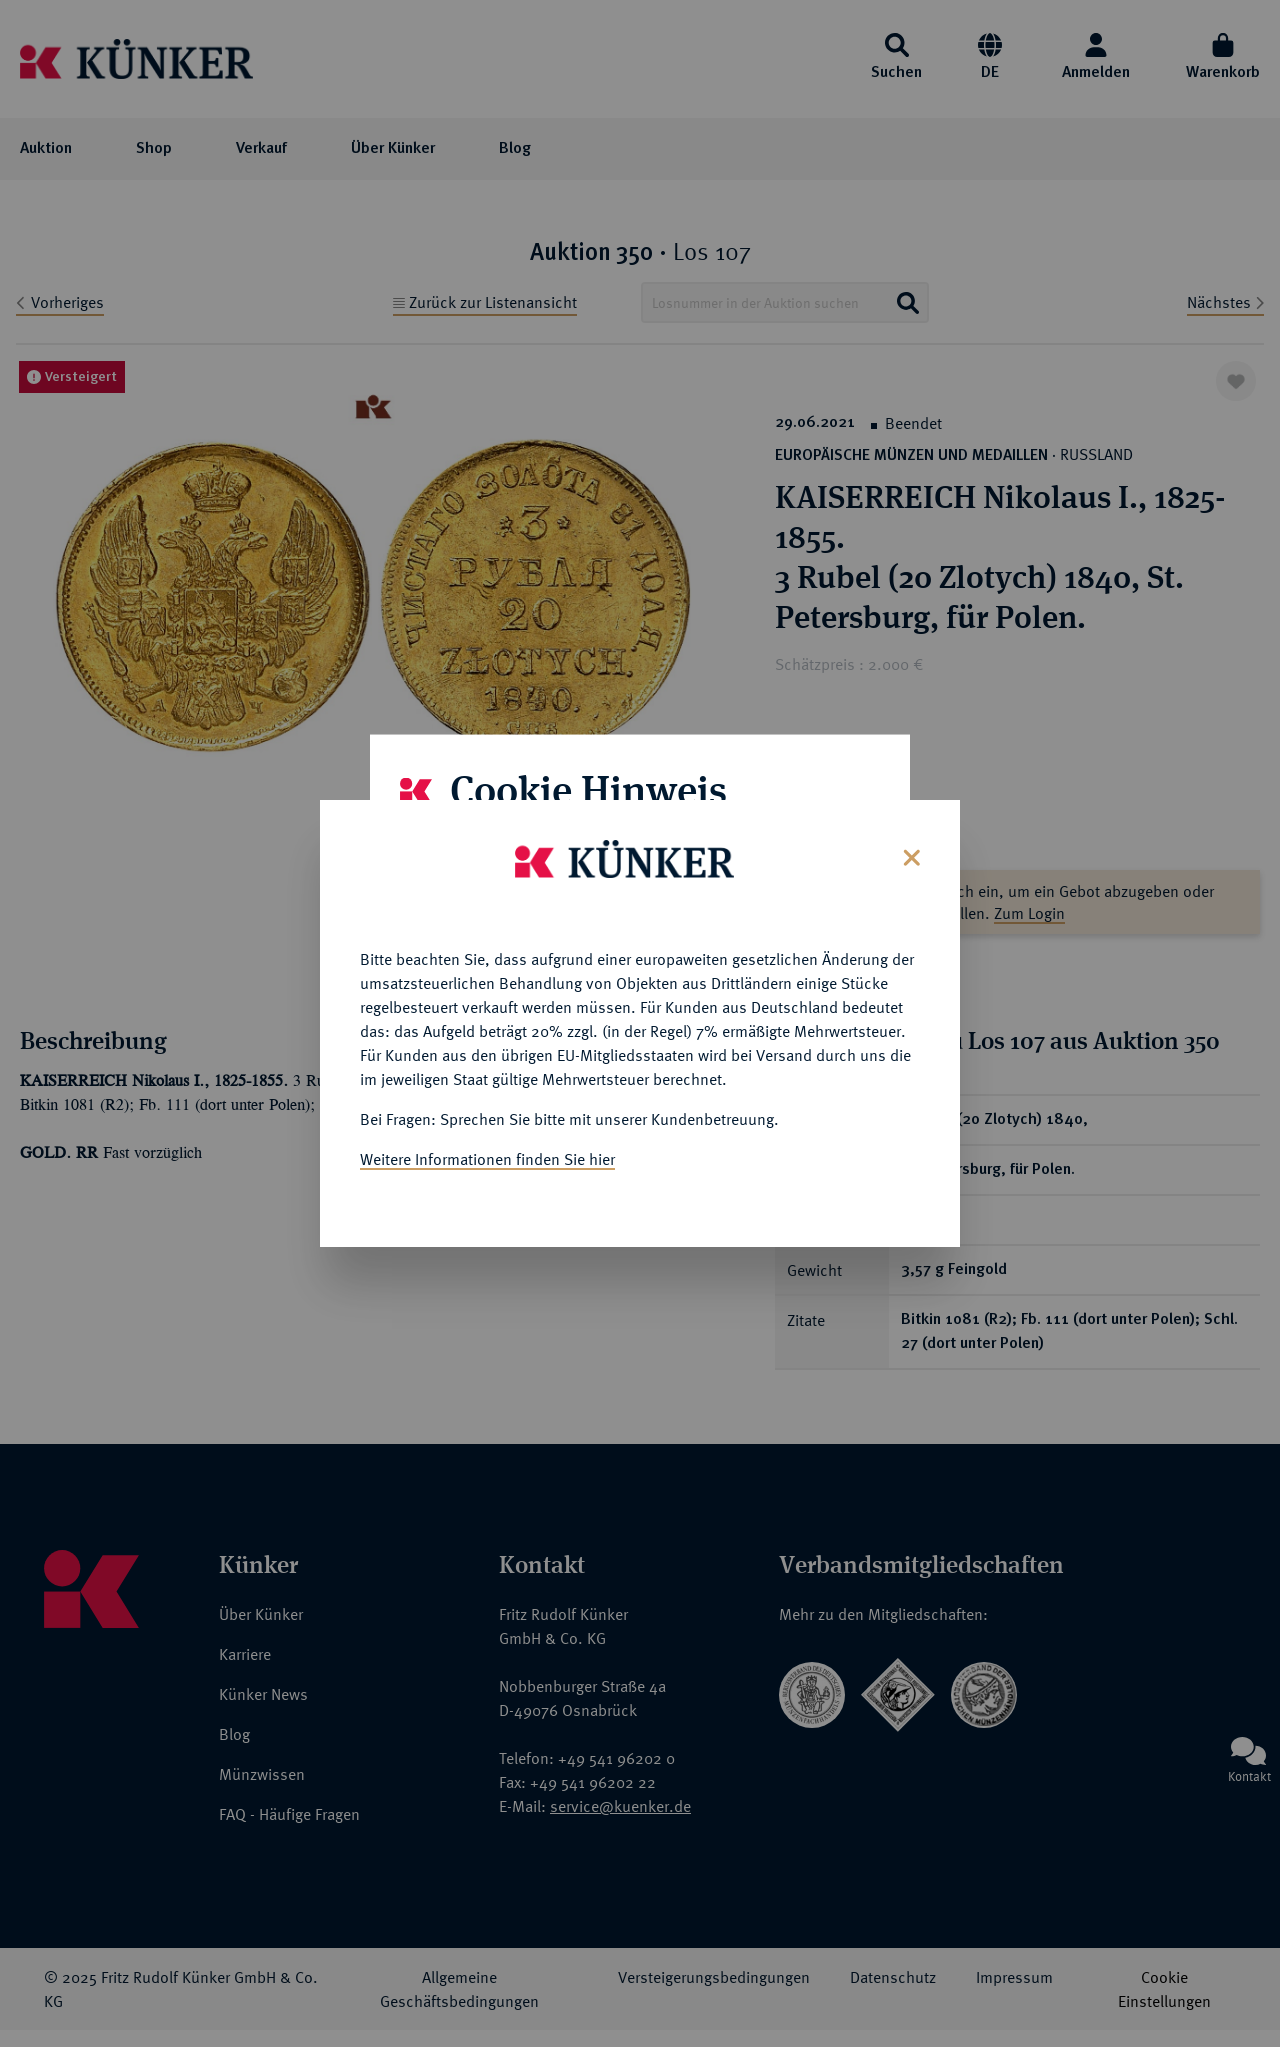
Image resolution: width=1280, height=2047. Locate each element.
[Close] (909, 853)
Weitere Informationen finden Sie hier (487, 1157)
